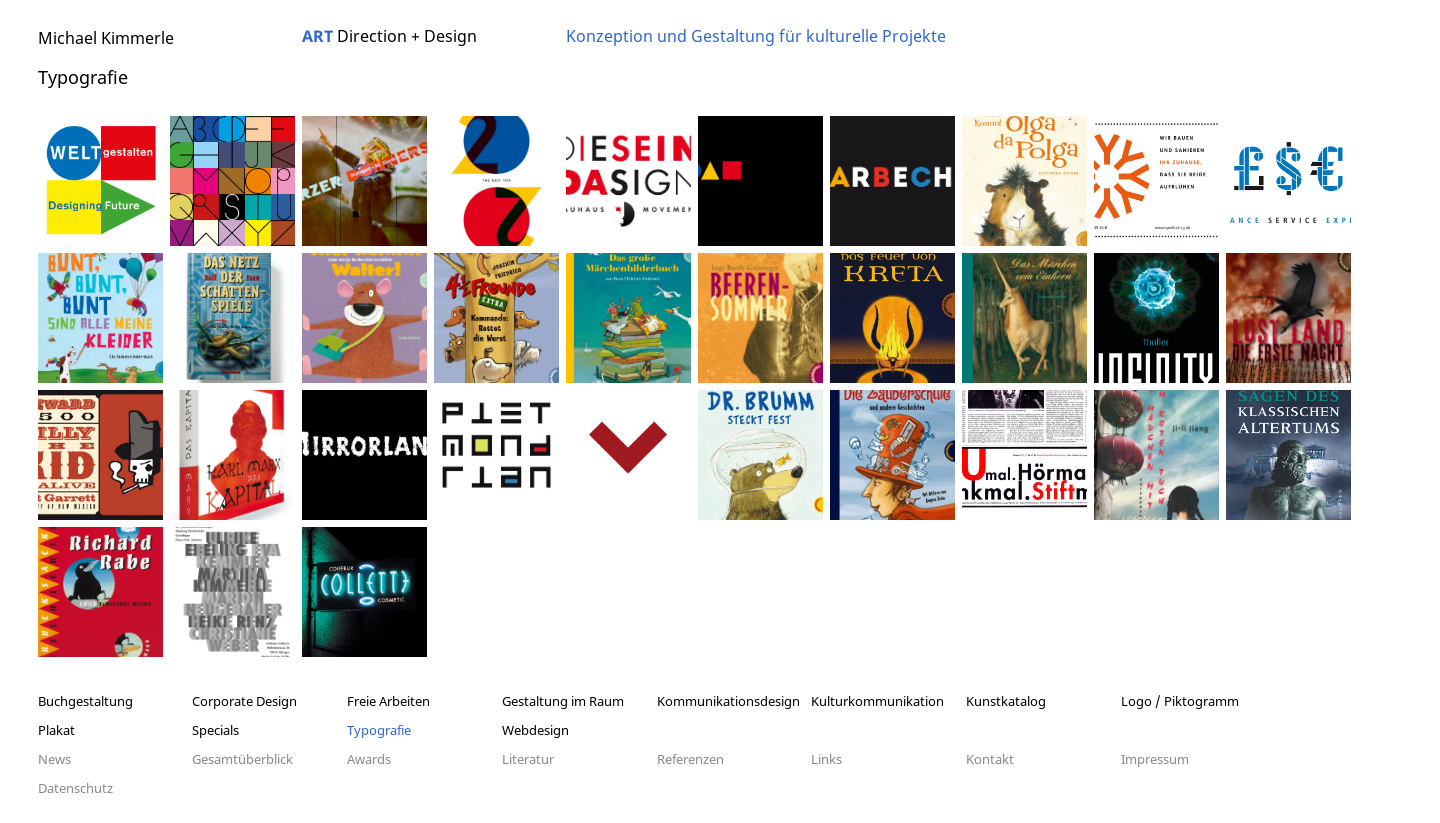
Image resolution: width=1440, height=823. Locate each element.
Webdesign (535, 730)
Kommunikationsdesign (728, 701)
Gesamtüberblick (242, 759)
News (54, 759)
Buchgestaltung (85, 701)
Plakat (56, 730)
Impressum (1155, 759)
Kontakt (990, 759)
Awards (369, 759)
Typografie (379, 730)
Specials (215, 730)
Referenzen (690, 759)
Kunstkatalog (1006, 701)
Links (826, 759)
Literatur (528, 759)
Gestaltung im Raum (563, 701)
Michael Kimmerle (106, 38)
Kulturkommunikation (877, 701)
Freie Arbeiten (388, 701)
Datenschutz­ (75, 788)
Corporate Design (244, 701)
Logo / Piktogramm (1180, 701)
